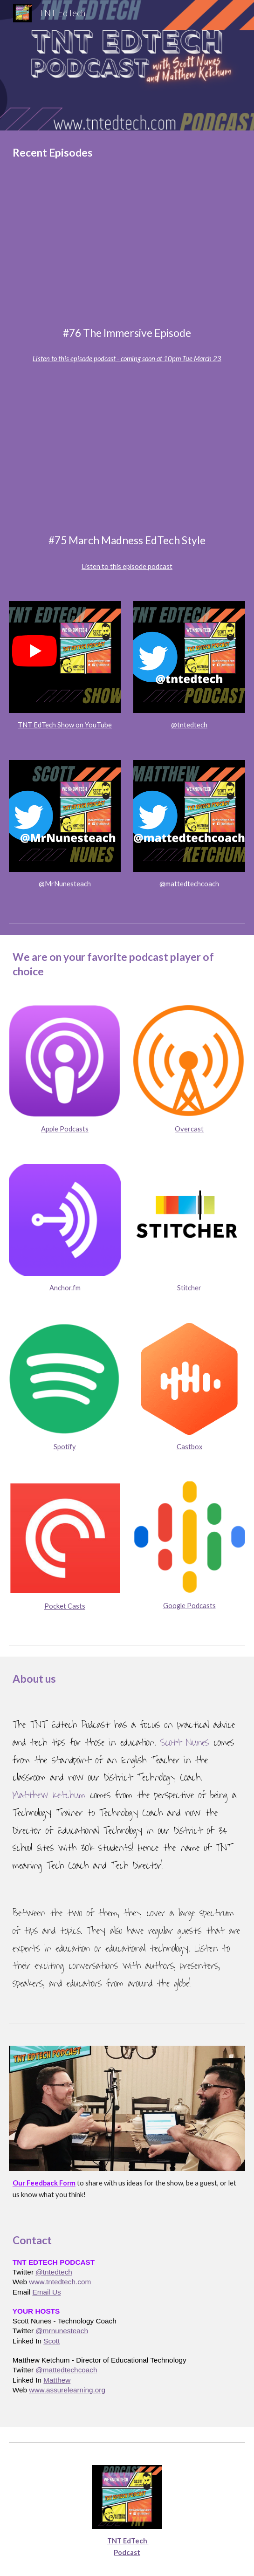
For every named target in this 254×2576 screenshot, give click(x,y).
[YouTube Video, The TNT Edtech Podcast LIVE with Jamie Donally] (127, 252)
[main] (127, 153)
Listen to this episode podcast (127, 566)
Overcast (189, 1129)
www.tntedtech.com (61, 2282)
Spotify (65, 1447)
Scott (51, 2341)
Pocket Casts (64, 1606)
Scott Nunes (184, 1742)
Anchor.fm (65, 1288)
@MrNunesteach (65, 884)
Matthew (56, 2380)
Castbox (189, 1447)
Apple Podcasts (65, 1129)
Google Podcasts (189, 1606)
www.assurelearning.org (67, 2390)
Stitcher (189, 1288)
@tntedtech (189, 725)
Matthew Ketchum (49, 1795)
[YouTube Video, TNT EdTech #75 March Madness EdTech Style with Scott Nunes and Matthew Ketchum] (127, 460)
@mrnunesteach (61, 2331)
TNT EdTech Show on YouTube (65, 725)
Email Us (46, 2292)
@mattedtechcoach (189, 884)
